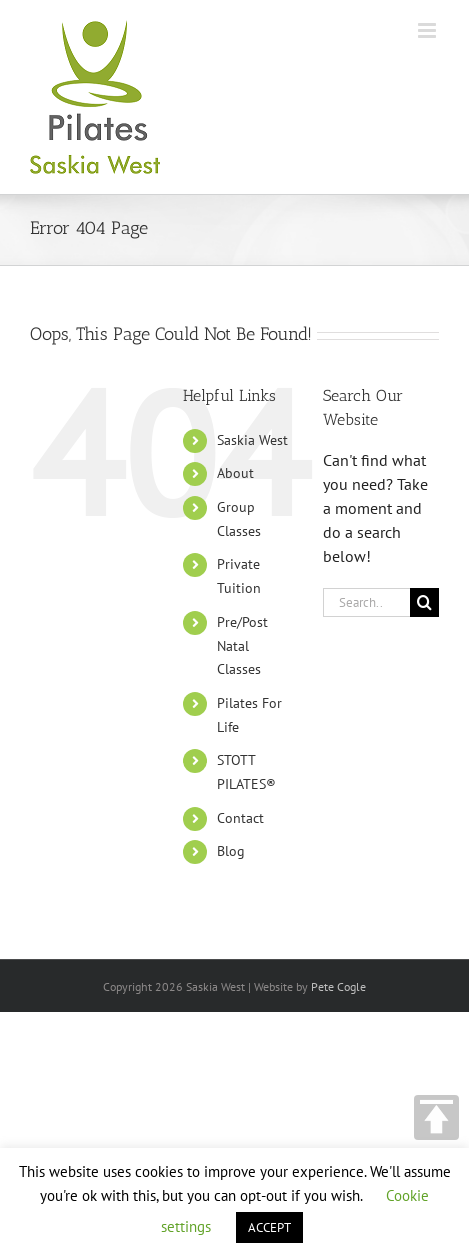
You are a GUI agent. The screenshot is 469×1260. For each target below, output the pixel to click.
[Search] (424, 602)
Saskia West (252, 440)
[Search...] (366, 602)
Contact (240, 818)
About (235, 473)
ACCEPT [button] (269, 1227)
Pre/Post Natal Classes (242, 646)
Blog (231, 851)
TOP (436, 1117)
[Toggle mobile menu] (428, 30)
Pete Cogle (338, 986)
